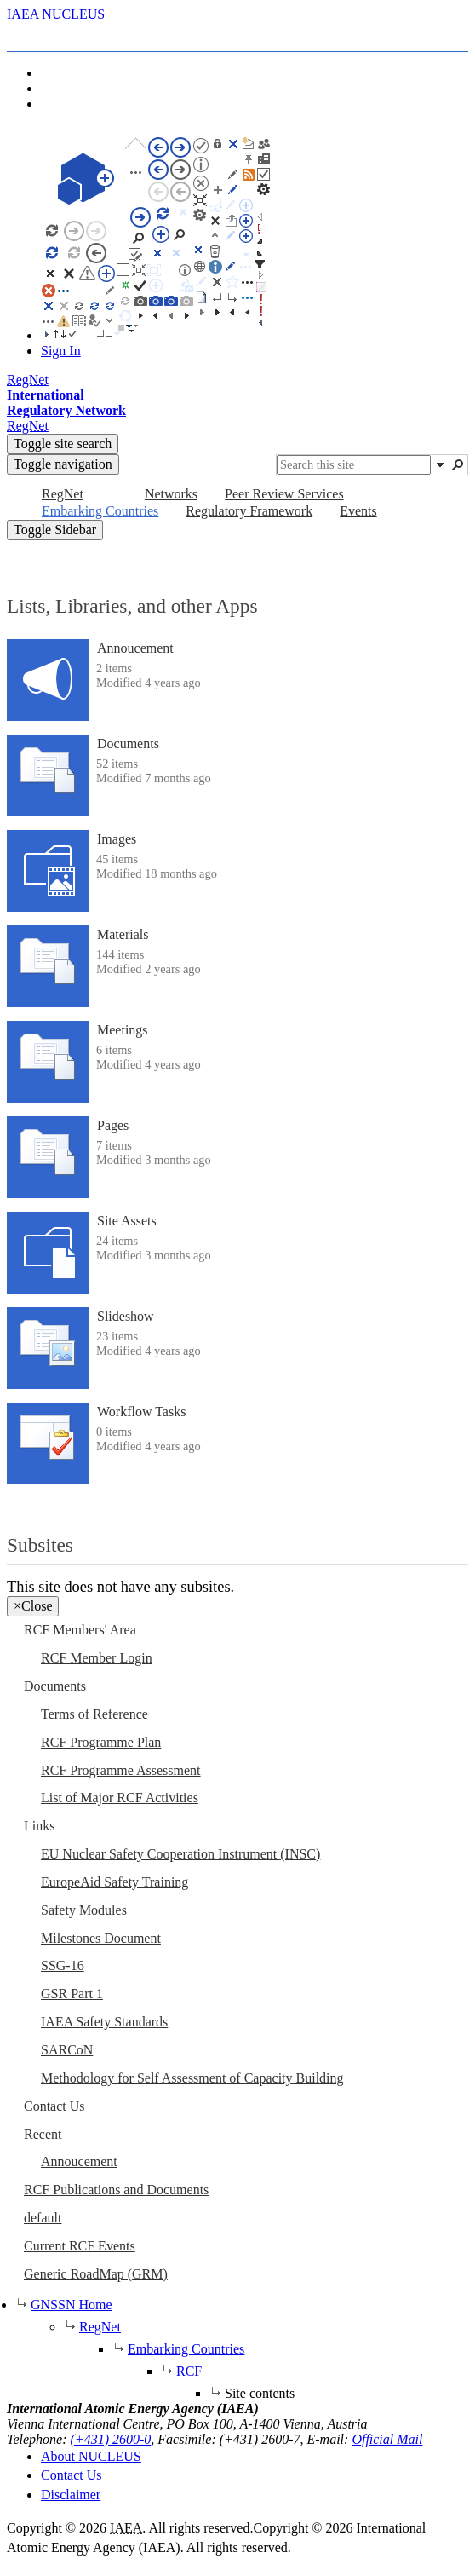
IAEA (22, 14)
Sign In (61, 350)
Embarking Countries (186, 2349)
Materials (122, 934)
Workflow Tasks (141, 1411)
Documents (128, 743)
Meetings (122, 1030)
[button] (440, 464)
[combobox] (354, 465)
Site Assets (127, 1220)
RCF (189, 2371)
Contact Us (71, 2475)
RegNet (100, 2327)
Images (116, 839)
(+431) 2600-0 (111, 2439)
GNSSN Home (71, 2304)
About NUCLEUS (91, 2456)
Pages (113, 1125)
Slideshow (125, 1316)
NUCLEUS (73, 14)
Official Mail (387, 2439)
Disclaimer (70, 2494)
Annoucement (135, 648)
